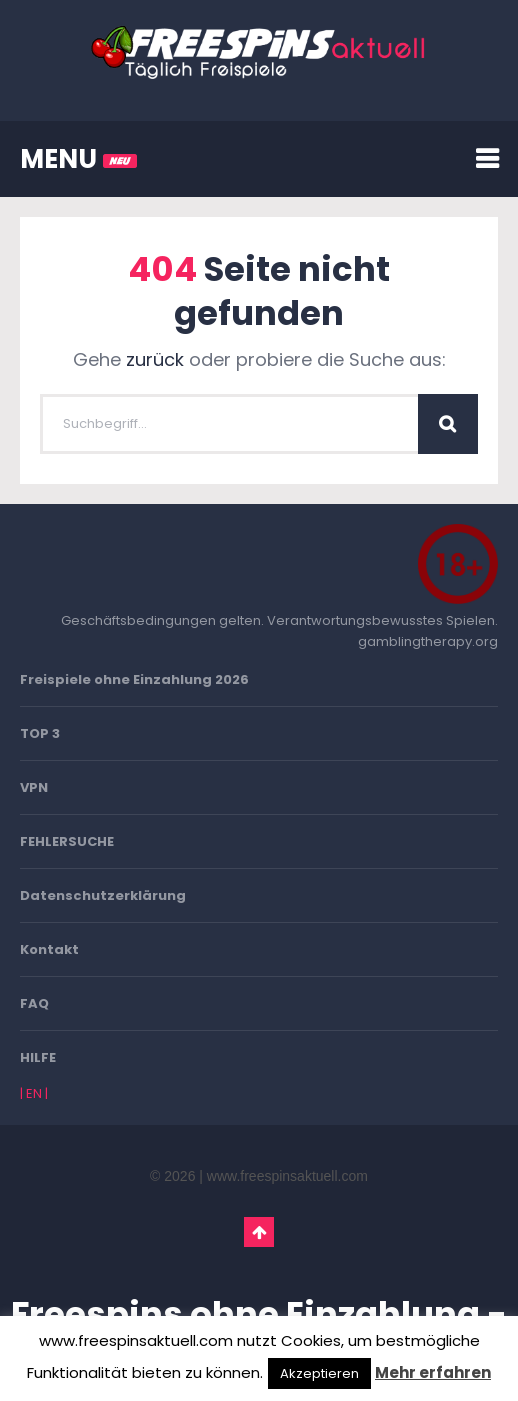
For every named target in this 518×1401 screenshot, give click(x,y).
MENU (78, 159)
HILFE (38, 1057)
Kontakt (49, 949)
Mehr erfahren (433, 1372)
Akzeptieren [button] (319, 1373)
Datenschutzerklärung (103, 895)
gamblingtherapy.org (428, 641)
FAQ (34, 1003)
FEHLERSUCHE (67, 841)
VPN (34, 787)
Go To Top (259, 1232)
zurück (155, 359)
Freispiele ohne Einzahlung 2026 (134, 679)
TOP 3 (40, 733)
